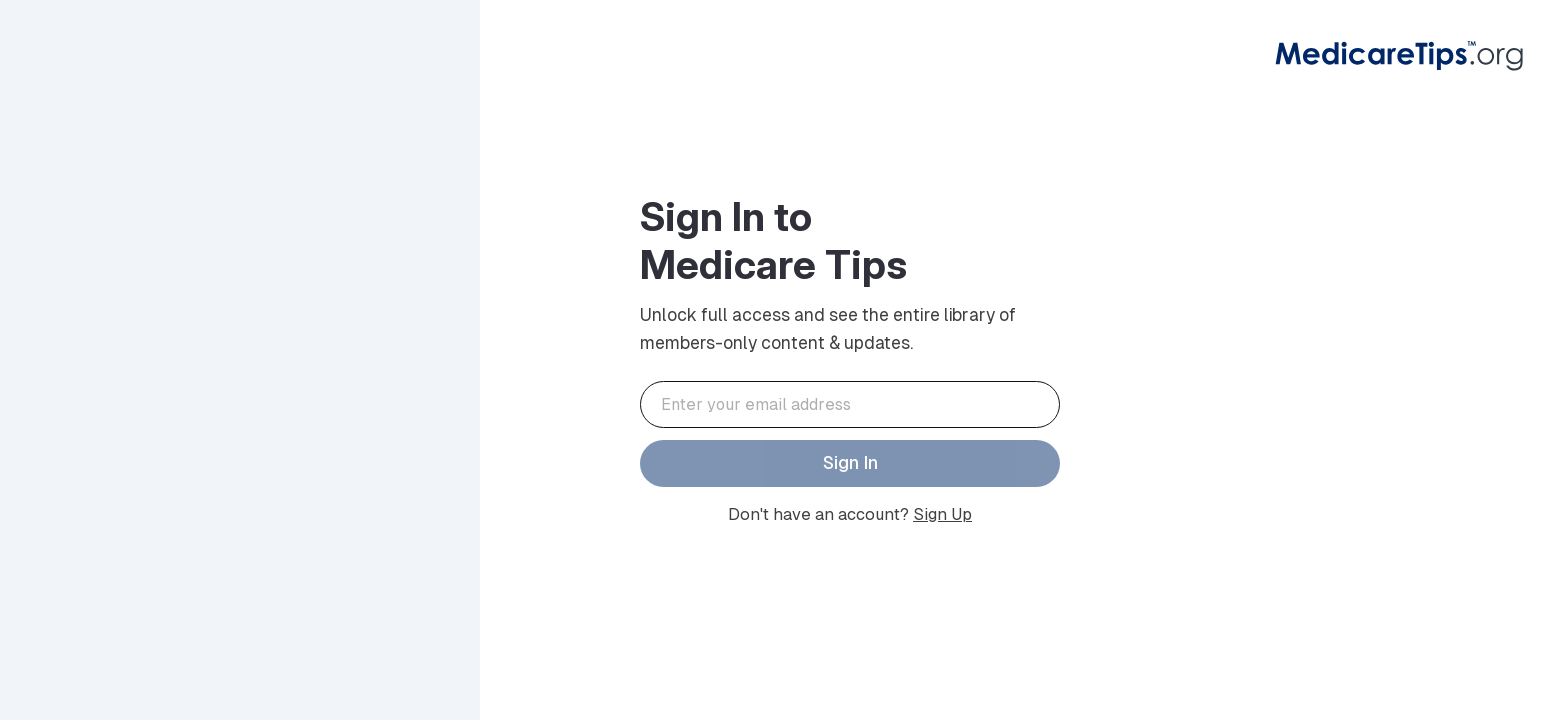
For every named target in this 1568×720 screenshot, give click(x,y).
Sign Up (942, 514)
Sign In (850, 463)
